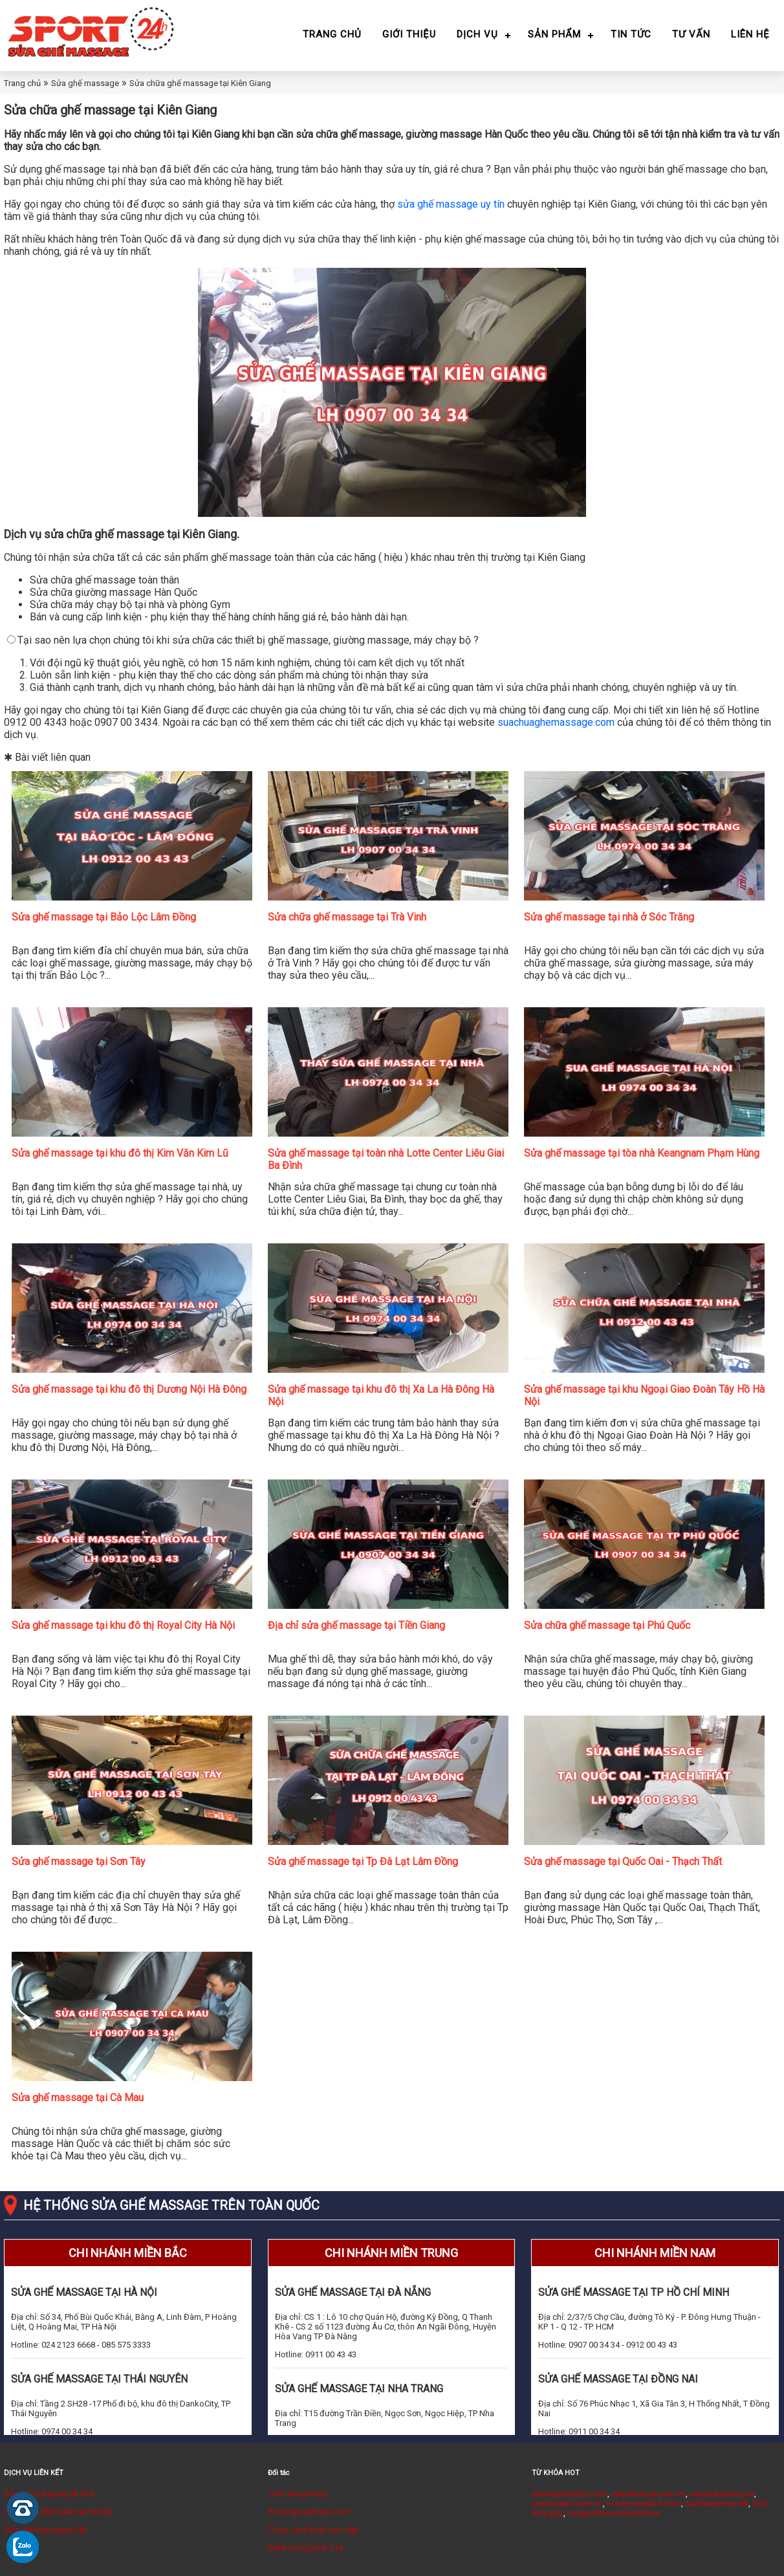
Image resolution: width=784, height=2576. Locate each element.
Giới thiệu (409, 34)
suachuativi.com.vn (567, 2503)
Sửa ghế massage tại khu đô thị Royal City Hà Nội (123, 1625)
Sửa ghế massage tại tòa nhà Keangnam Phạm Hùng (641, 1153)
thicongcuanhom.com (309, 2511)
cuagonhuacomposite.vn (613, 2513)
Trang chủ (332, 34)
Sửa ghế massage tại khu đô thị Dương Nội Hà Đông (129, 1389)
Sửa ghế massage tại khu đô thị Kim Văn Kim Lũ (120, 1153)
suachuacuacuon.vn (648, 2493)
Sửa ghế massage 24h (45, 2530)
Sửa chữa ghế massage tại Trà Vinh (347, 917)
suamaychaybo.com (569, 2493)
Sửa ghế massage (85, 83)
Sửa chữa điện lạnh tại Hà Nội (58, 2511)
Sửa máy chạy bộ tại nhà (49, 2493)
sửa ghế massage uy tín (451, 204)
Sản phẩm (554, 34)
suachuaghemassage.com (556, 722)
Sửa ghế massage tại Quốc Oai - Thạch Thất (623, 1861)
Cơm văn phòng (297, 2493)
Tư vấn (691, 34)
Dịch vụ (477, 34)
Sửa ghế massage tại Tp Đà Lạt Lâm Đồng (363, 1861)
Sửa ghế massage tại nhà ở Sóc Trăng (609, 917)
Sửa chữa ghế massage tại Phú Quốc (607, 1625)
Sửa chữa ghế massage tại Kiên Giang (200, 83)
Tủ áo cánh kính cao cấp (313, 2530)
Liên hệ (750, 34)
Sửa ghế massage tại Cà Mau (78, 2097)
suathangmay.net (716, 2503)
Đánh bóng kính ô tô (305, 2548)
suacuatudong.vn (722, 2493)
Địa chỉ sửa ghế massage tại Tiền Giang (356, 1625)
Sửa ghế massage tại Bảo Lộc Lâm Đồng (104, 917)
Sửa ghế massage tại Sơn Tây (79, 1861)
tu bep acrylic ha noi (644, 2503)
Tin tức (631, 34)
